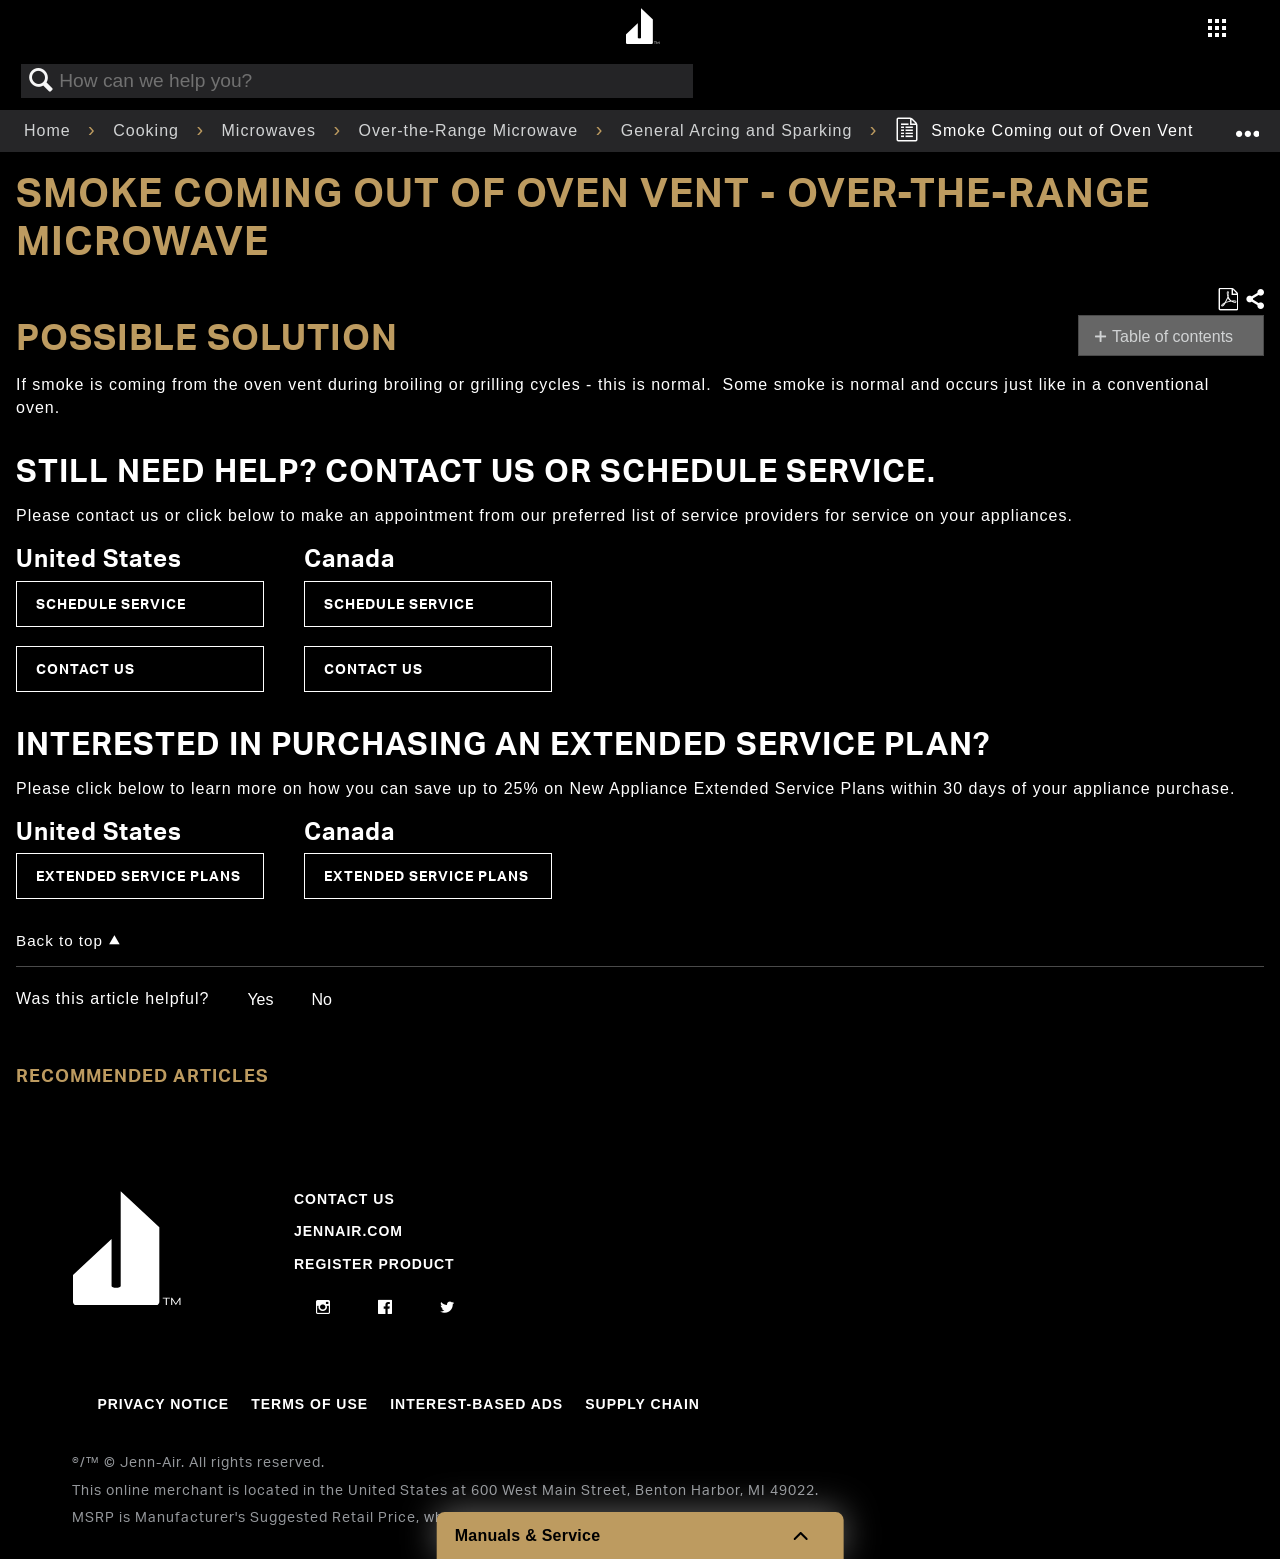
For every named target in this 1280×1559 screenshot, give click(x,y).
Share (1254, 300)
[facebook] (385, 1308)
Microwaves (272, 130)
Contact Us (85, 668)
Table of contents (1172, 336)
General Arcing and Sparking (739, 130)
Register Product (374, 1264)
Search (41, 81)
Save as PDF (1227, 300)
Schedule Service (111, 603)
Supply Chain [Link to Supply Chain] (642, 1404)
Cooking (148, 130)
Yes (260, 999)
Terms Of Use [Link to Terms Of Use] (309, 1404)
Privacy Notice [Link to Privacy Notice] (163, 1404)
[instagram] (323, 1308)
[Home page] (642, 27)
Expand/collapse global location (1247, 125)
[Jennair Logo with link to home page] (127, 1300)
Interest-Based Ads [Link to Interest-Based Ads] (476, 1404)
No (321, 999)
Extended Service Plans (138, 875)
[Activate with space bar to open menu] (1217, 30)
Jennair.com (348, 1231)
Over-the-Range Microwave (471, 130)
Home (50, 130)
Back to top (59, 940)
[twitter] (447, 1308)
